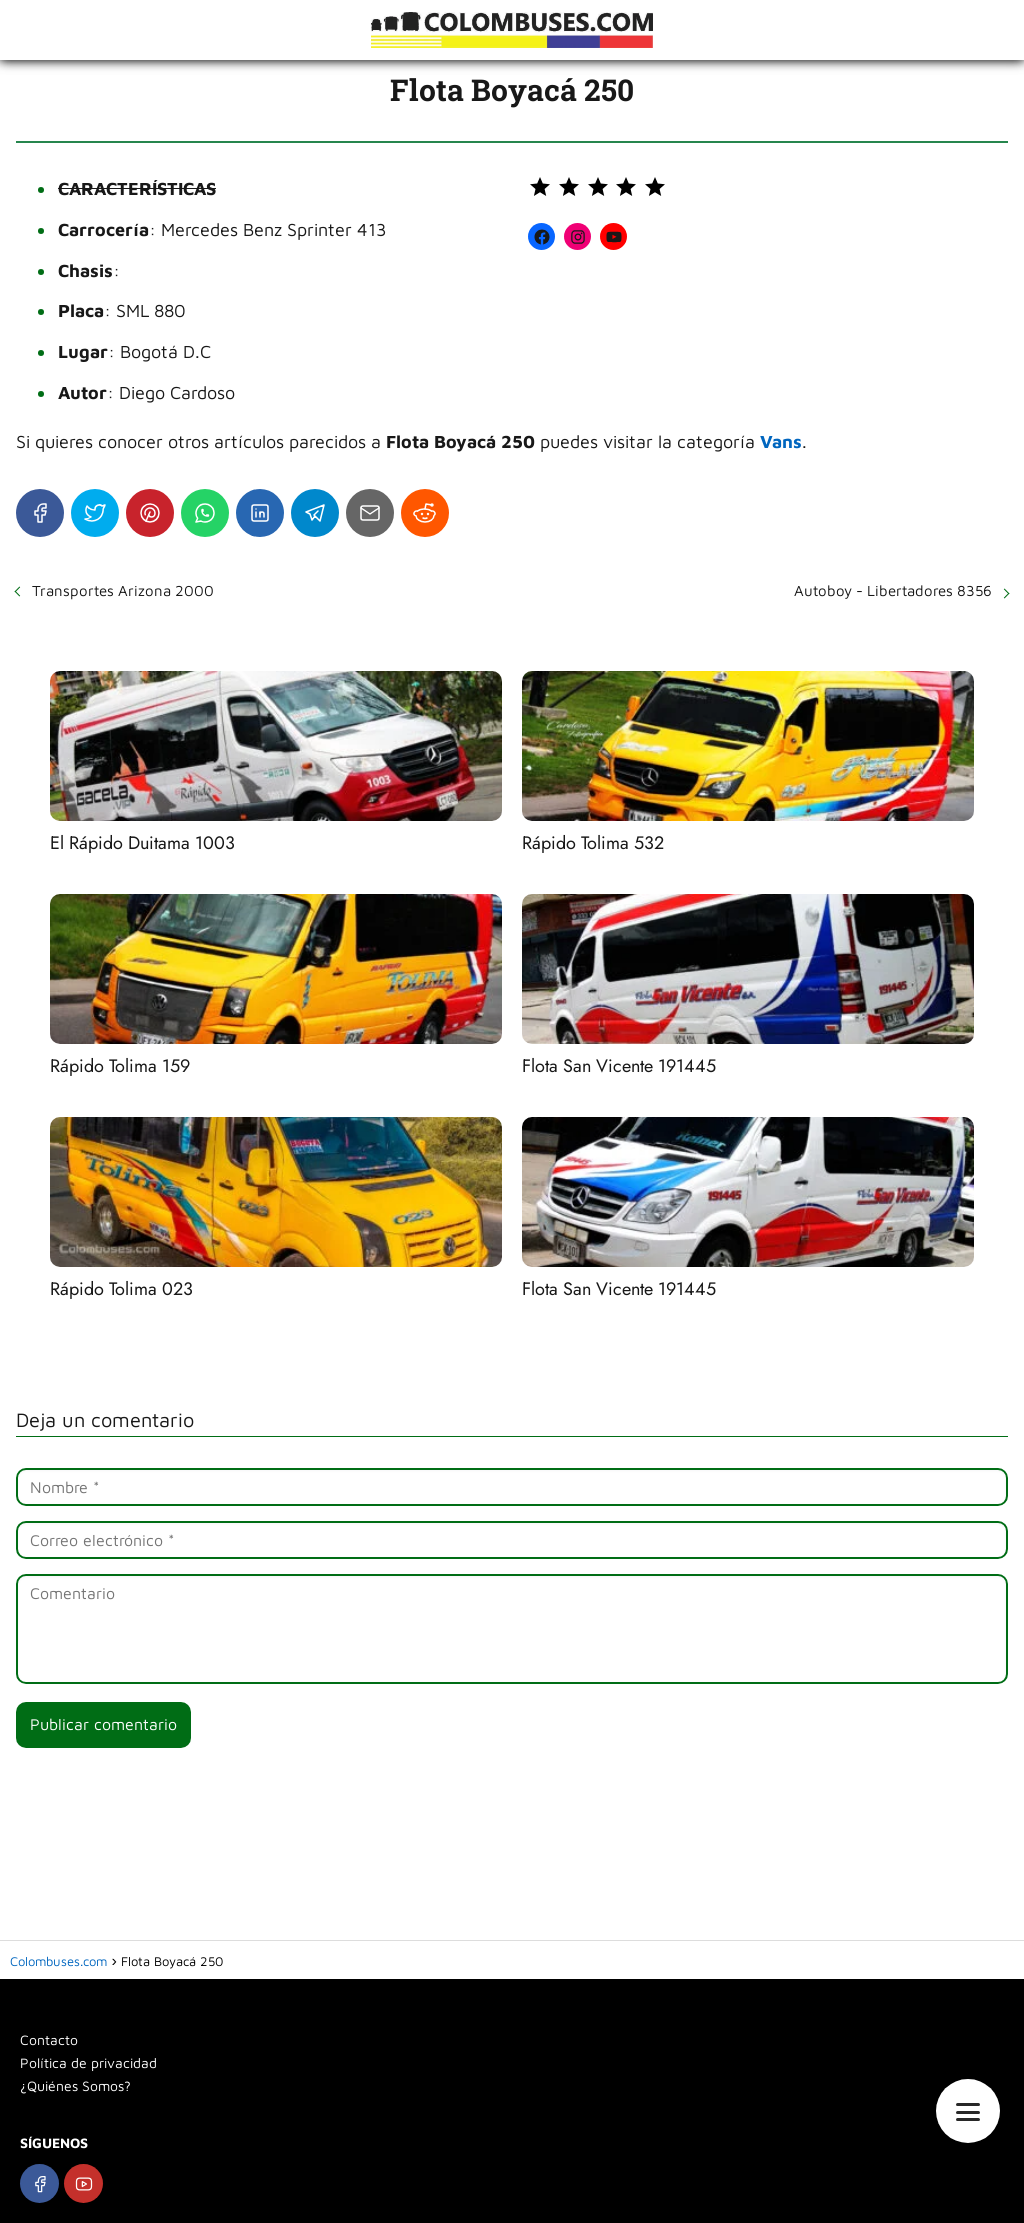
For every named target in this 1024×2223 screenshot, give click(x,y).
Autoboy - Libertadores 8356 (893, 590)
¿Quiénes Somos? (75, 2085)
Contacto (49, 2039)
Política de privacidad (88, 2062)
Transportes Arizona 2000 (123, 590)
